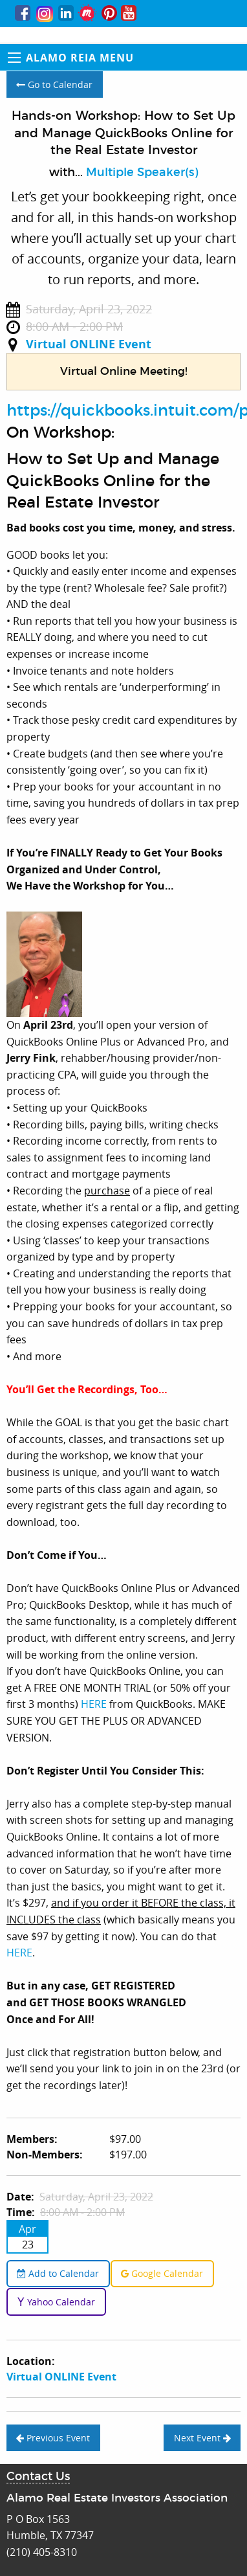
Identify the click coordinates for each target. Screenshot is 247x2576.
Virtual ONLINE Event (88, 344)
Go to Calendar (54, 84)
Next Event (202, 2438)
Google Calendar (162, 2273)
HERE (95, 1704)
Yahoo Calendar (56, 2302)
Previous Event (53, 2438)
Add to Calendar (58, 2273)
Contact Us (38, 2477)
